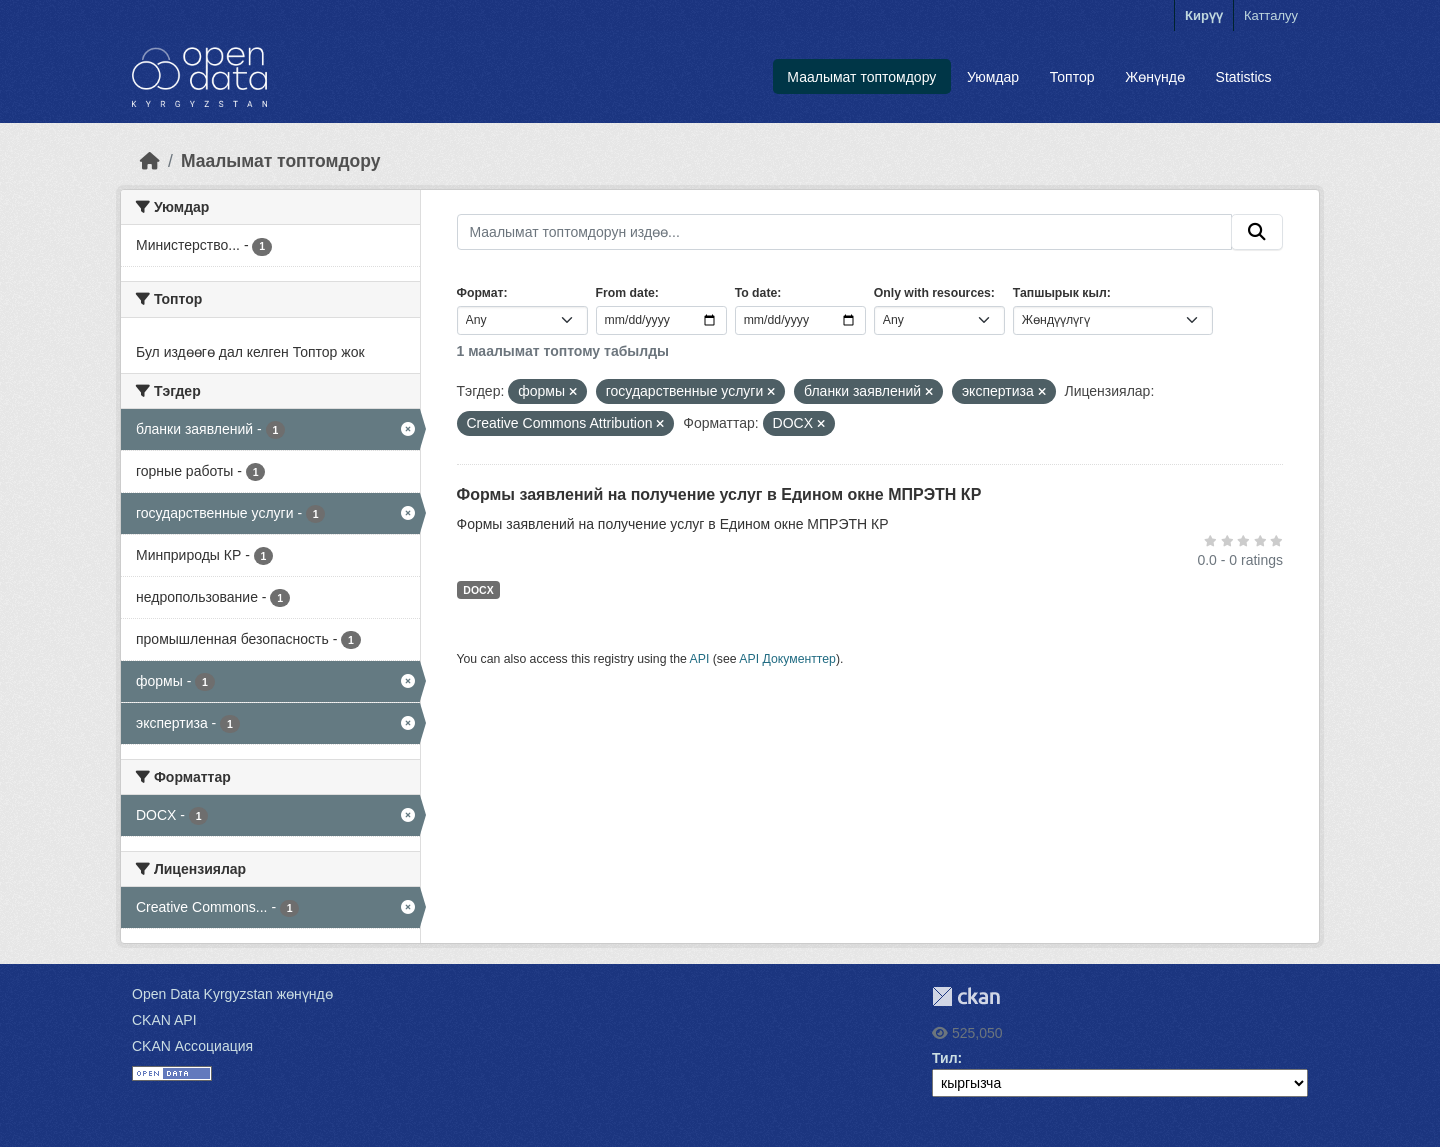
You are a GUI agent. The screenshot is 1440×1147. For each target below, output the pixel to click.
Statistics (1244, 77)
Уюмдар (993, 77)
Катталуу (1271, 15)
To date (756, 293)
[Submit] (1257, 232)
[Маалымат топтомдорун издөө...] (845, 232)
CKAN (966, 996)
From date (625, 293)
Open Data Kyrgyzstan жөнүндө (232, 994)
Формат (480, 293)
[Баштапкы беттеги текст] (150, 161)
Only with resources (932, 293)
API (700, 659)
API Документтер (787, 659)
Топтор (1072, 77)
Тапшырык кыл (1060, 293)
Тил (945, 1058)
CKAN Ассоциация (192, 1046)
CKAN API (164, 1020)
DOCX (478, 590)
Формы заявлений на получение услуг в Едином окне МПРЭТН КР (719, 494)
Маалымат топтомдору (861, 77)
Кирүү (1204, 15)
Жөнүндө (1155, 77)
